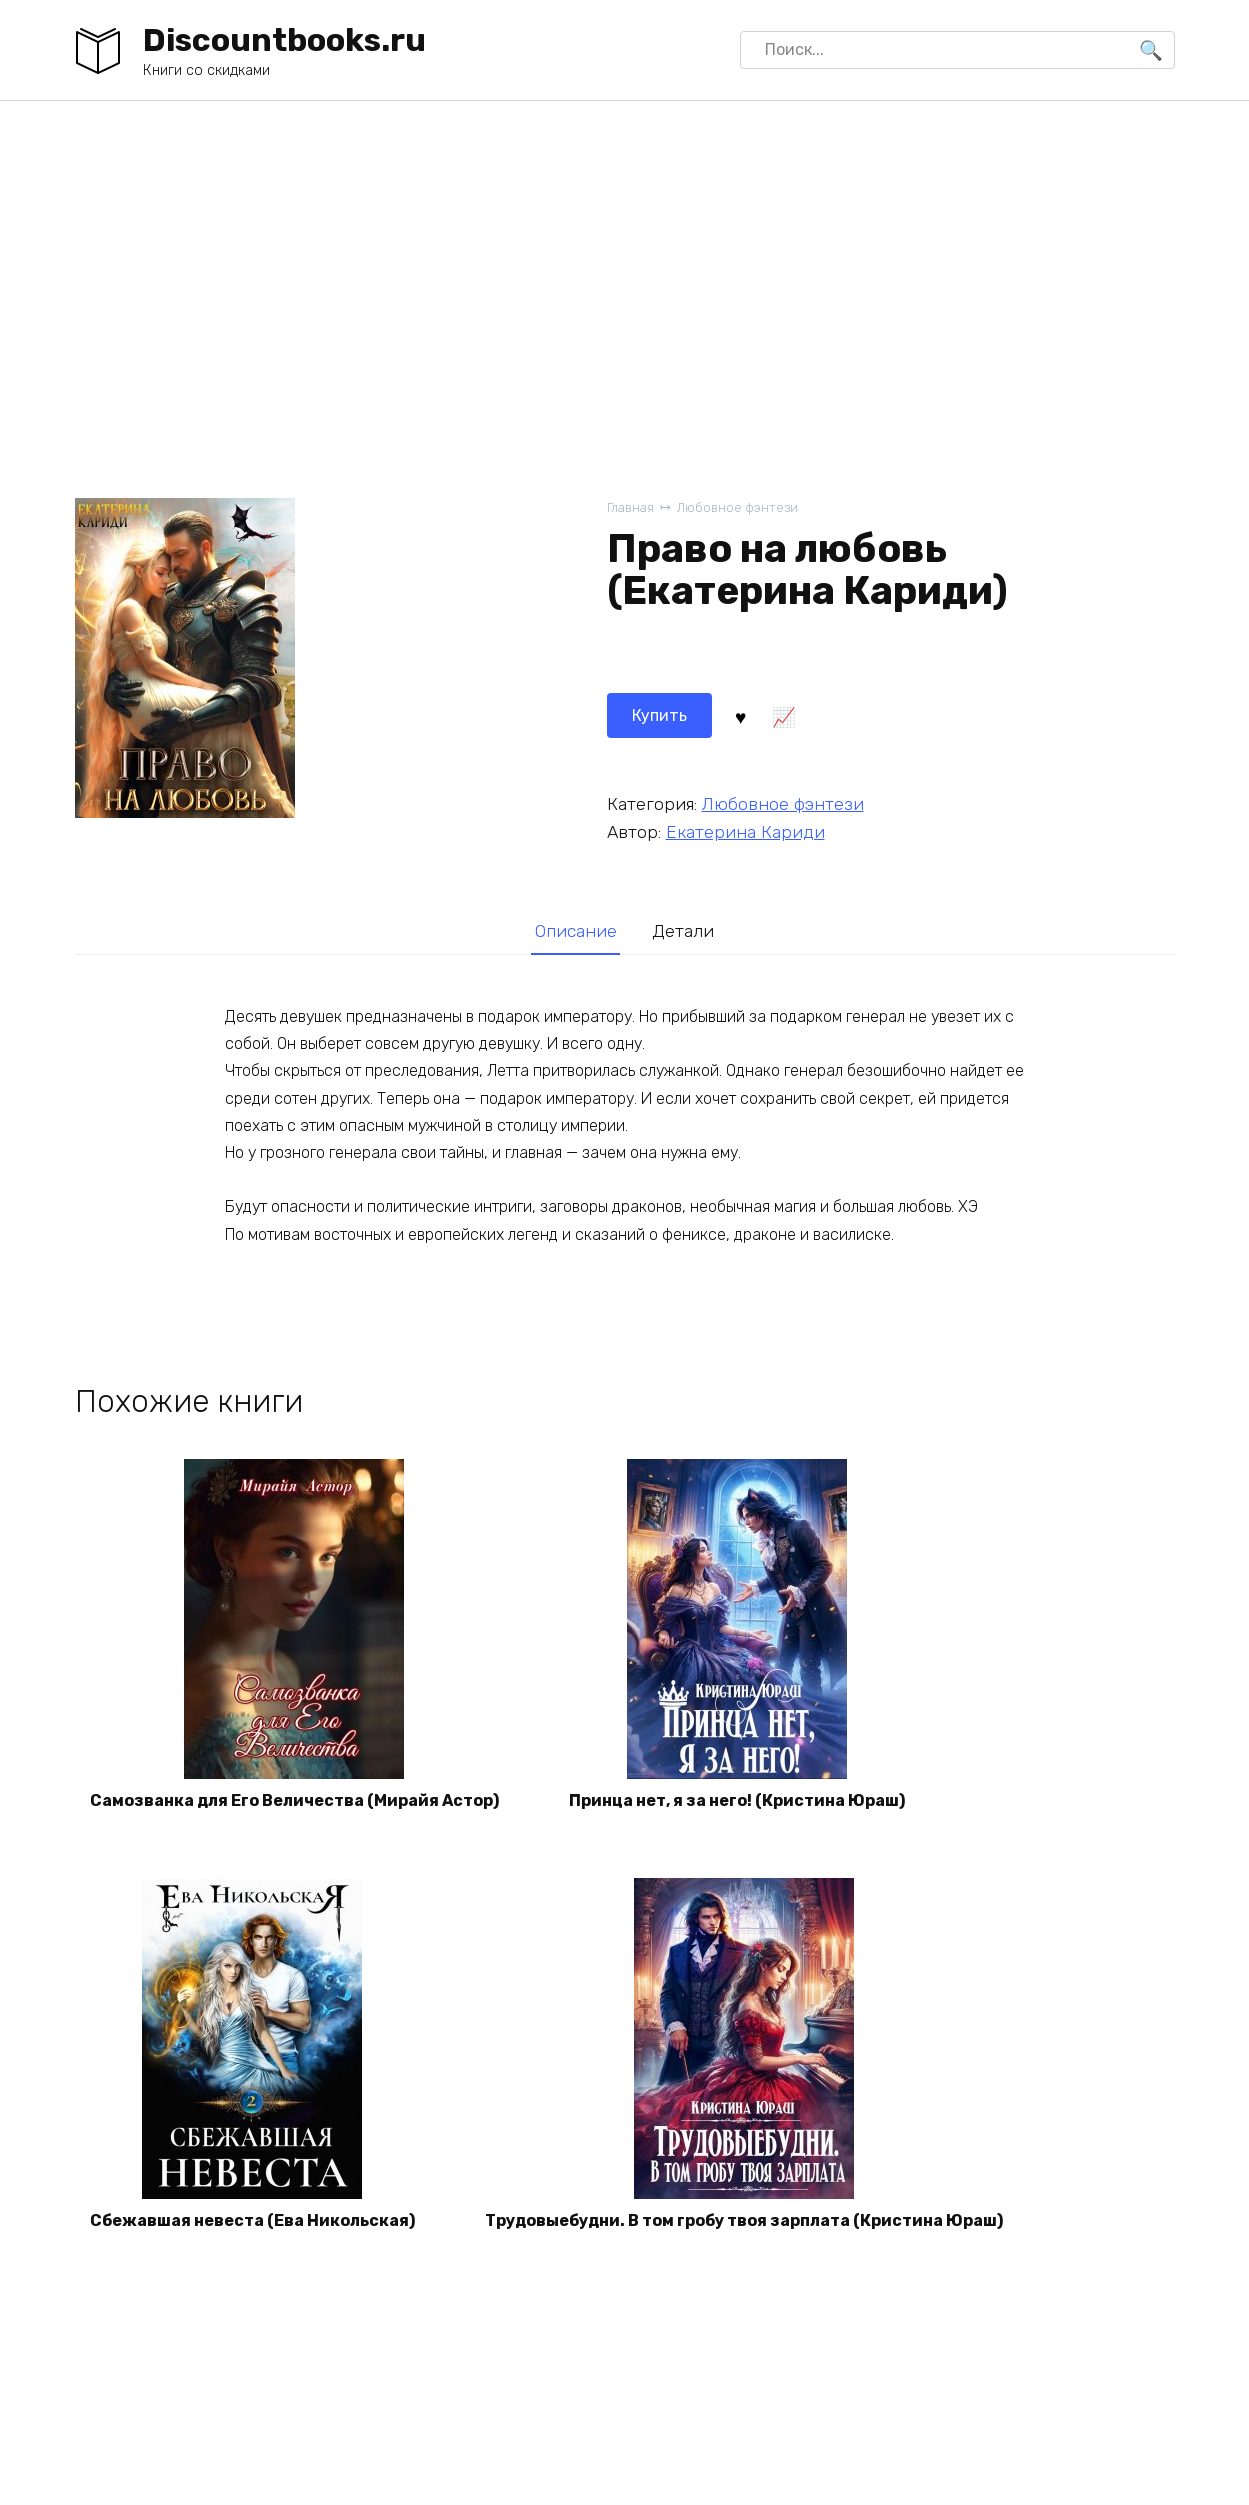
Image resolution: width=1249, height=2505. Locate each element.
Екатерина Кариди (745, 832)
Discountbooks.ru (284, 40)
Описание (576, 931)
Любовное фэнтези (737, 507)
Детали (683, 931)
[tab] (575, 931)
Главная (630, 507)
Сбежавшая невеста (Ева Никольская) (252, 2220)
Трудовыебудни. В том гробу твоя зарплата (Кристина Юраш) (744, 2220)
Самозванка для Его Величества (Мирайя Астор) (294, 1800)
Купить (659, 715)
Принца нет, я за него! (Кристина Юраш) (737, 1800)
